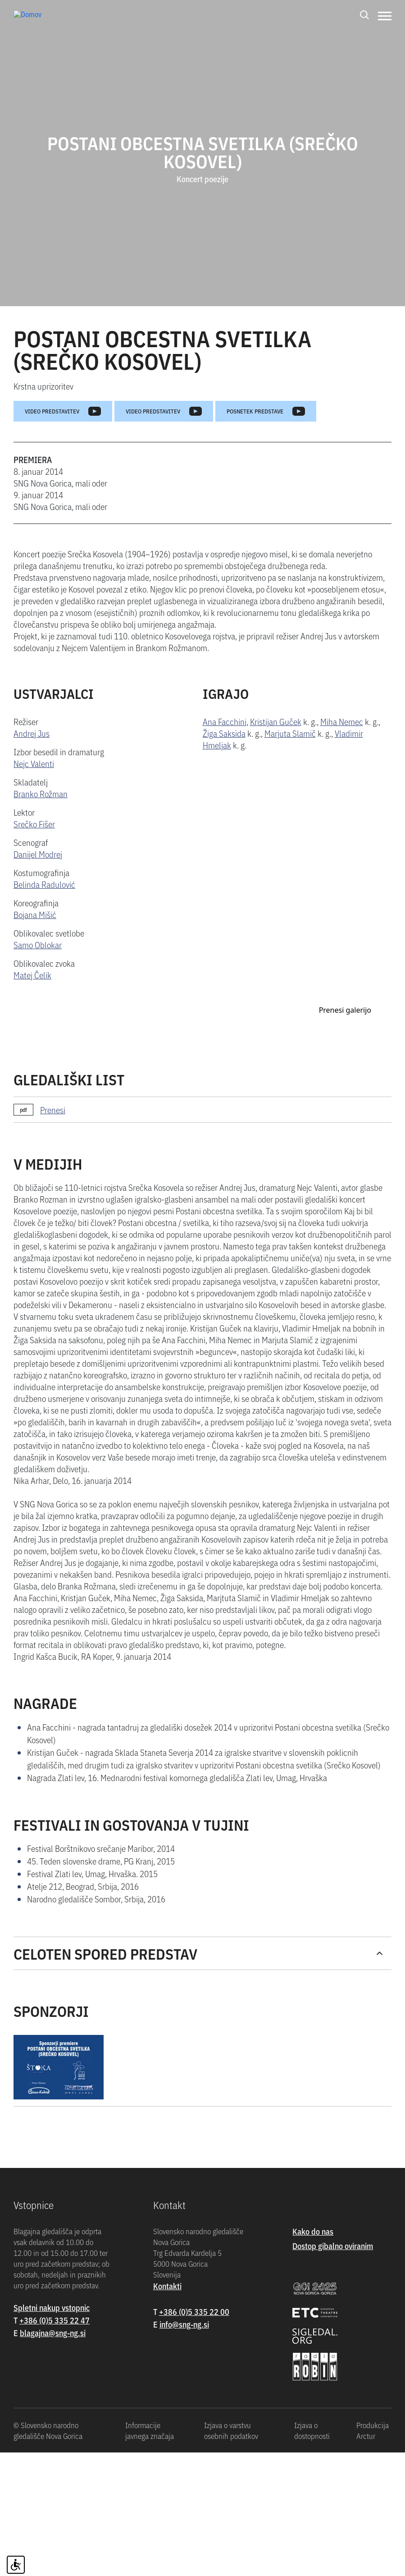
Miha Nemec (341, 721)
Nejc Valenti (34, 763)
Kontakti (167, 2489)
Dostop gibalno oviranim (332, 2449)
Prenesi (52, 1313)
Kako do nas (312, 2435)
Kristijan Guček (275, 721)
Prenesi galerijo (345, 1213)
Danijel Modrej (38, 854)
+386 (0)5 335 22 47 (54, 2524)
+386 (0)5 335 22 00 (194, 2515)
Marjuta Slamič (290, 733)
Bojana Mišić (35, 914)
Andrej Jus (32, 733)
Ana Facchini (224, 721)
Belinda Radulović (44, 884)
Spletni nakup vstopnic (52, 2511)
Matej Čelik (32, 975)
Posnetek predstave (266, 411)
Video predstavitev (63, 411)
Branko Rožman (41, 793)
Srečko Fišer (34, 823)
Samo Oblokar (38, 944)
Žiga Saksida (224, 733)
